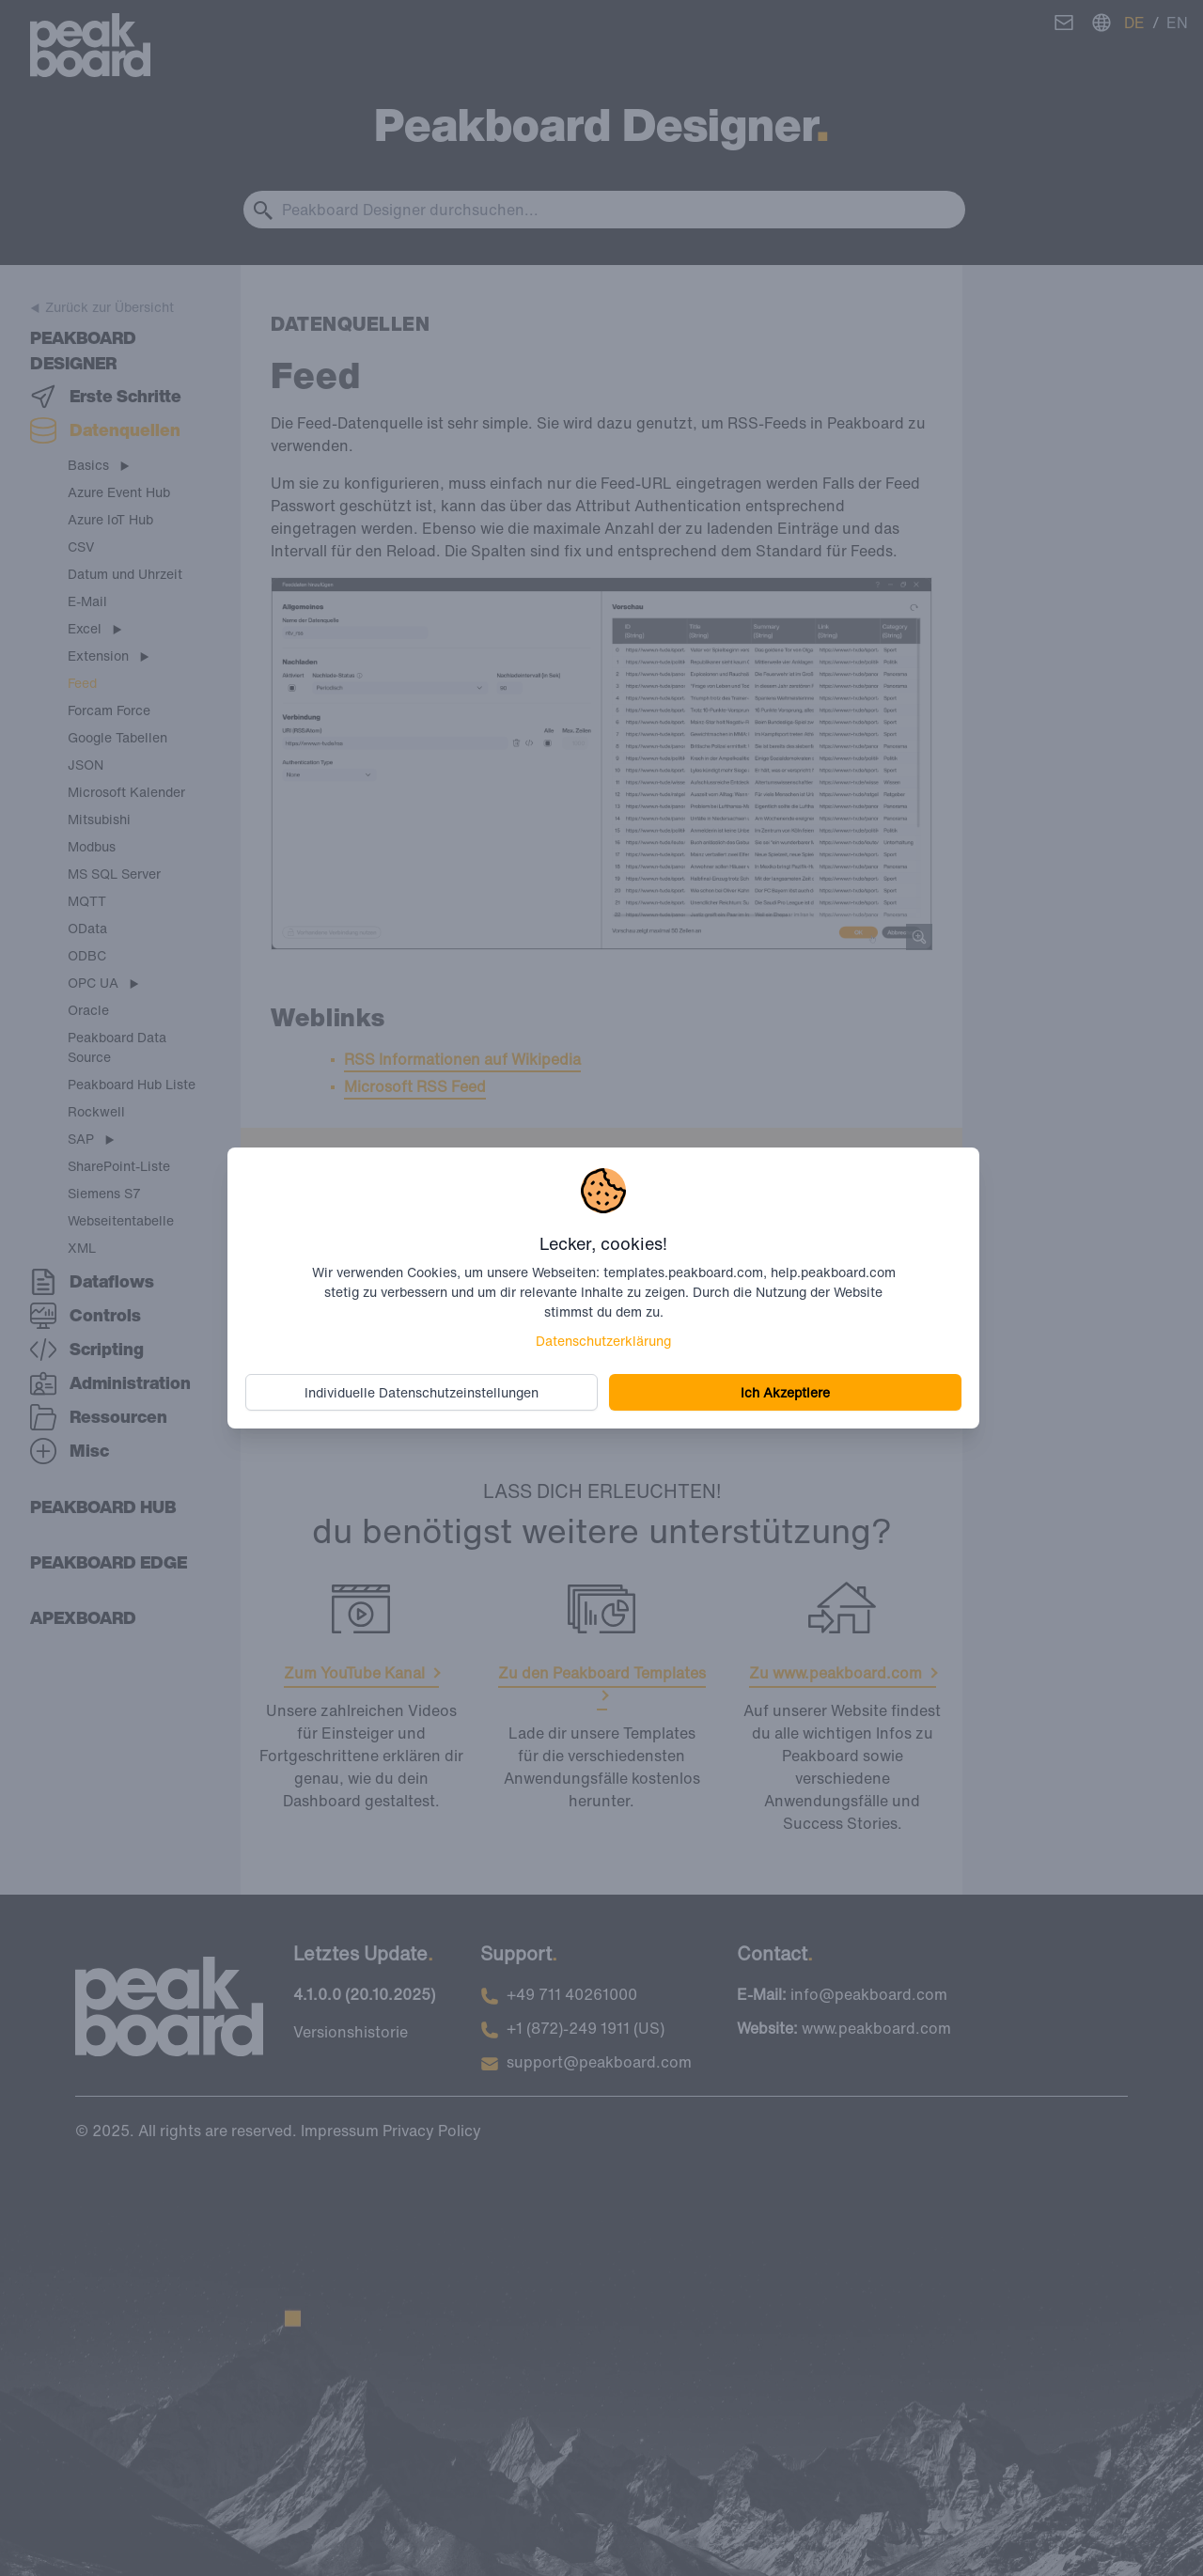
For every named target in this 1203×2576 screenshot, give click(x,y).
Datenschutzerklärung (603, 1340)
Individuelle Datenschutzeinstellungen (424, 1391)
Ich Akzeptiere (783, 1391)
